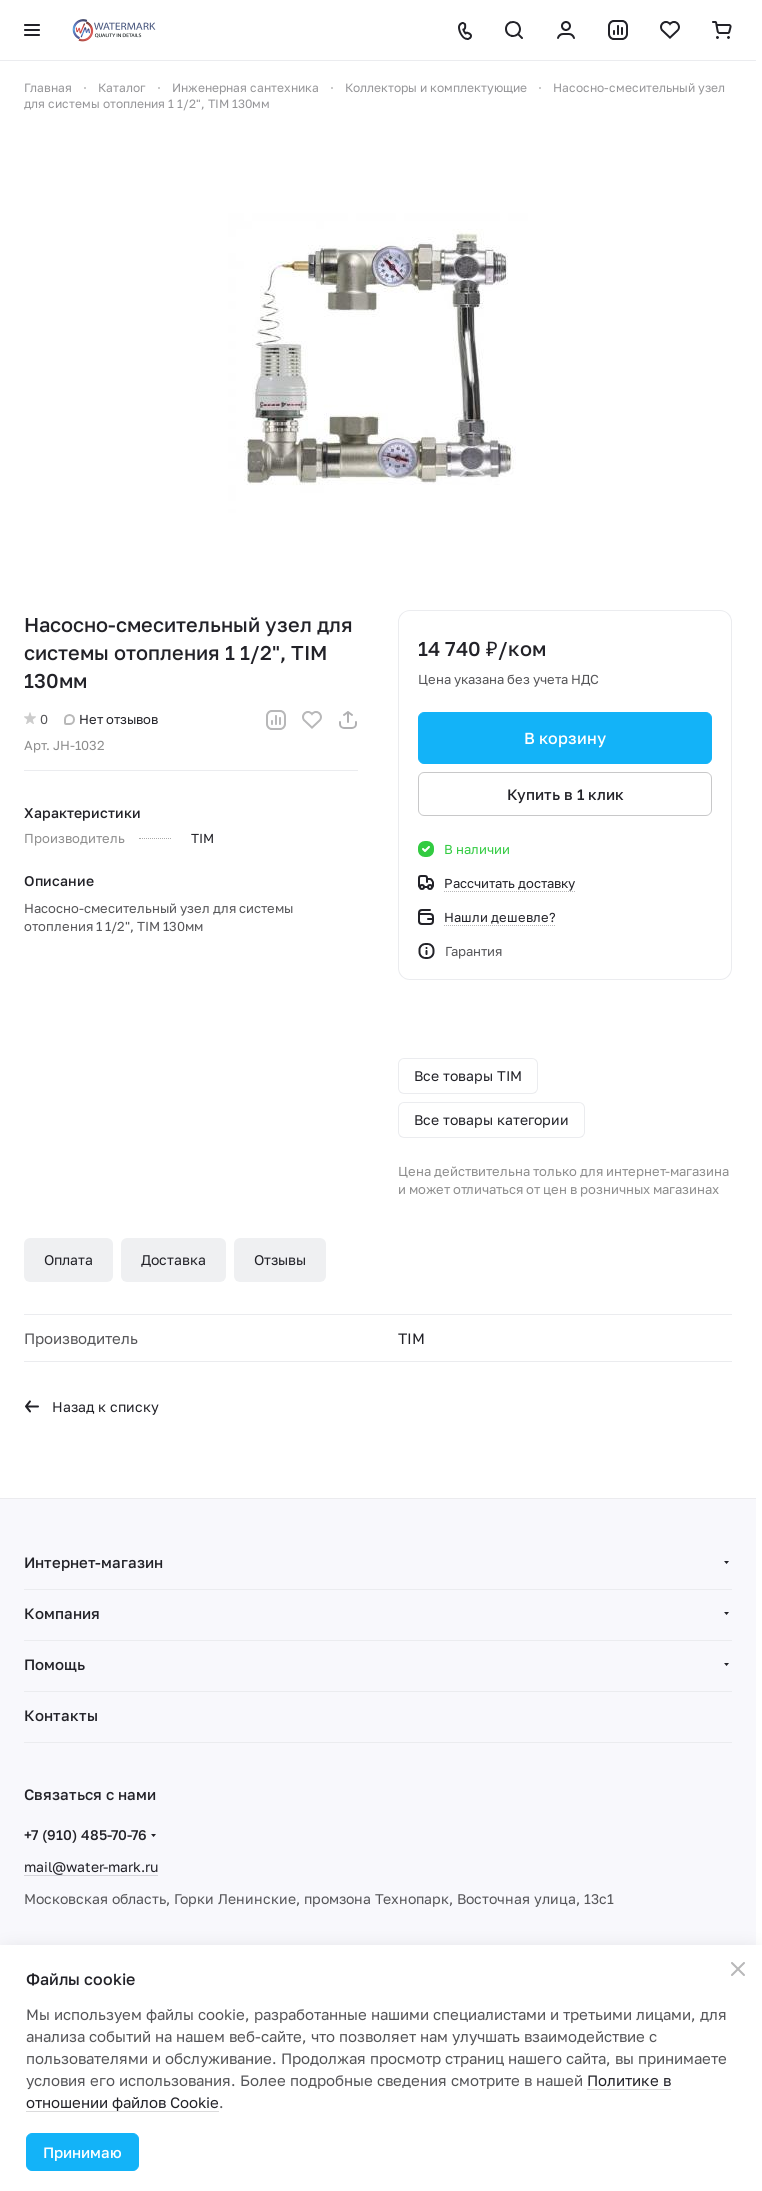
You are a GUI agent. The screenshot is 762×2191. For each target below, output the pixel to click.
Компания (62, 1613)
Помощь (54, 1664)
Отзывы (280, 1259)
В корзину (565, 738)
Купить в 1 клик (565, 794)
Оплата (68, 1259)
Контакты (61, 1715)
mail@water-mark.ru (91, 1866)
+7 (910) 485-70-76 (85, 1834)
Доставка (173, 1259)
